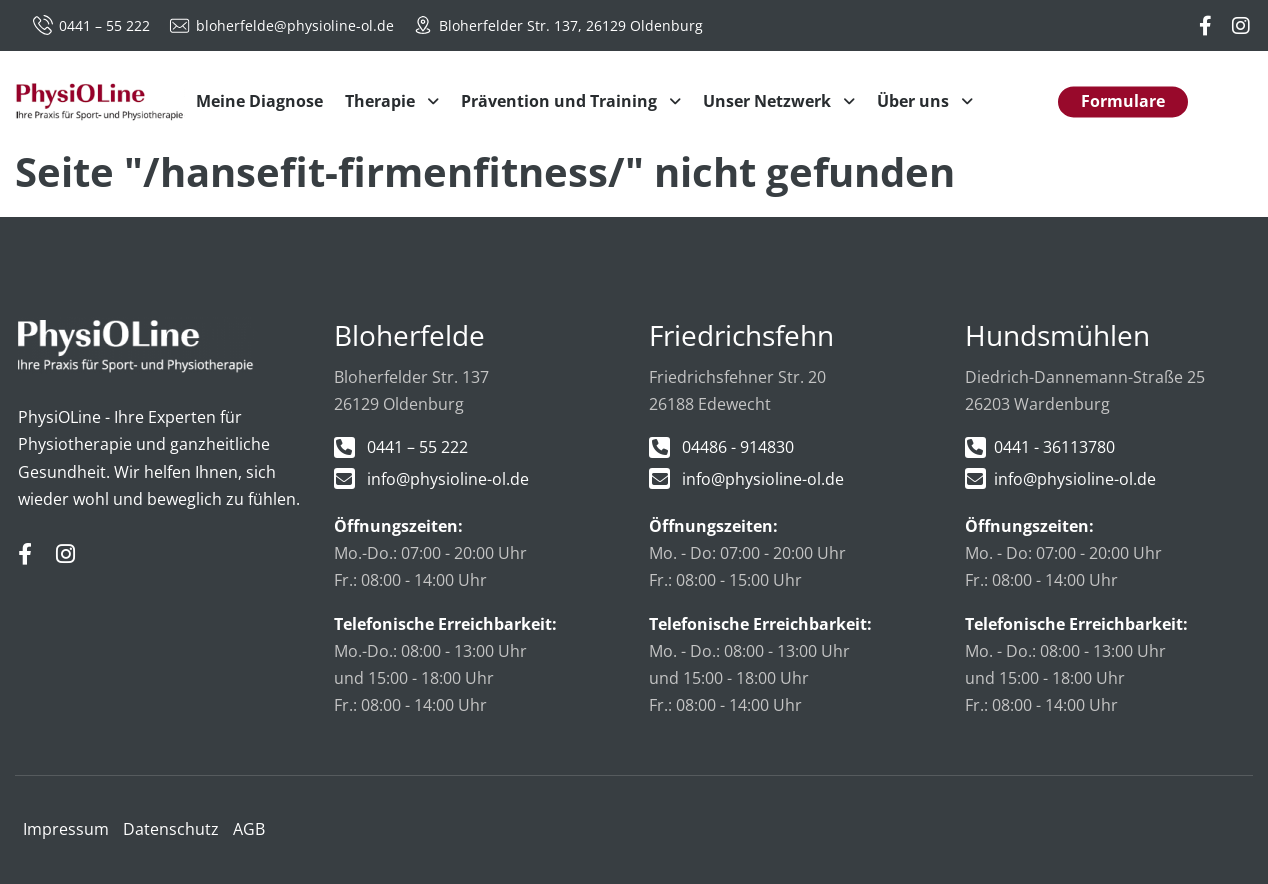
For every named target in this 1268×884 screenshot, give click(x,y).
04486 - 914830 (738, 447)
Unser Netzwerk (769, 101)
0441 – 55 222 (93, 25)
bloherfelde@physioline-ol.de (283, 25)
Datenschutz (171, 829)
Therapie (382, 101)
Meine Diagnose (259, 101)
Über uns (915, 101)
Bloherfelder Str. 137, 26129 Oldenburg (558, 25)
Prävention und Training (561, 101)
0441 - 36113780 (1054, 447)
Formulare (1123, 101)
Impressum (66, 829)
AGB (249, 829)
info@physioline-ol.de (448, 479)
